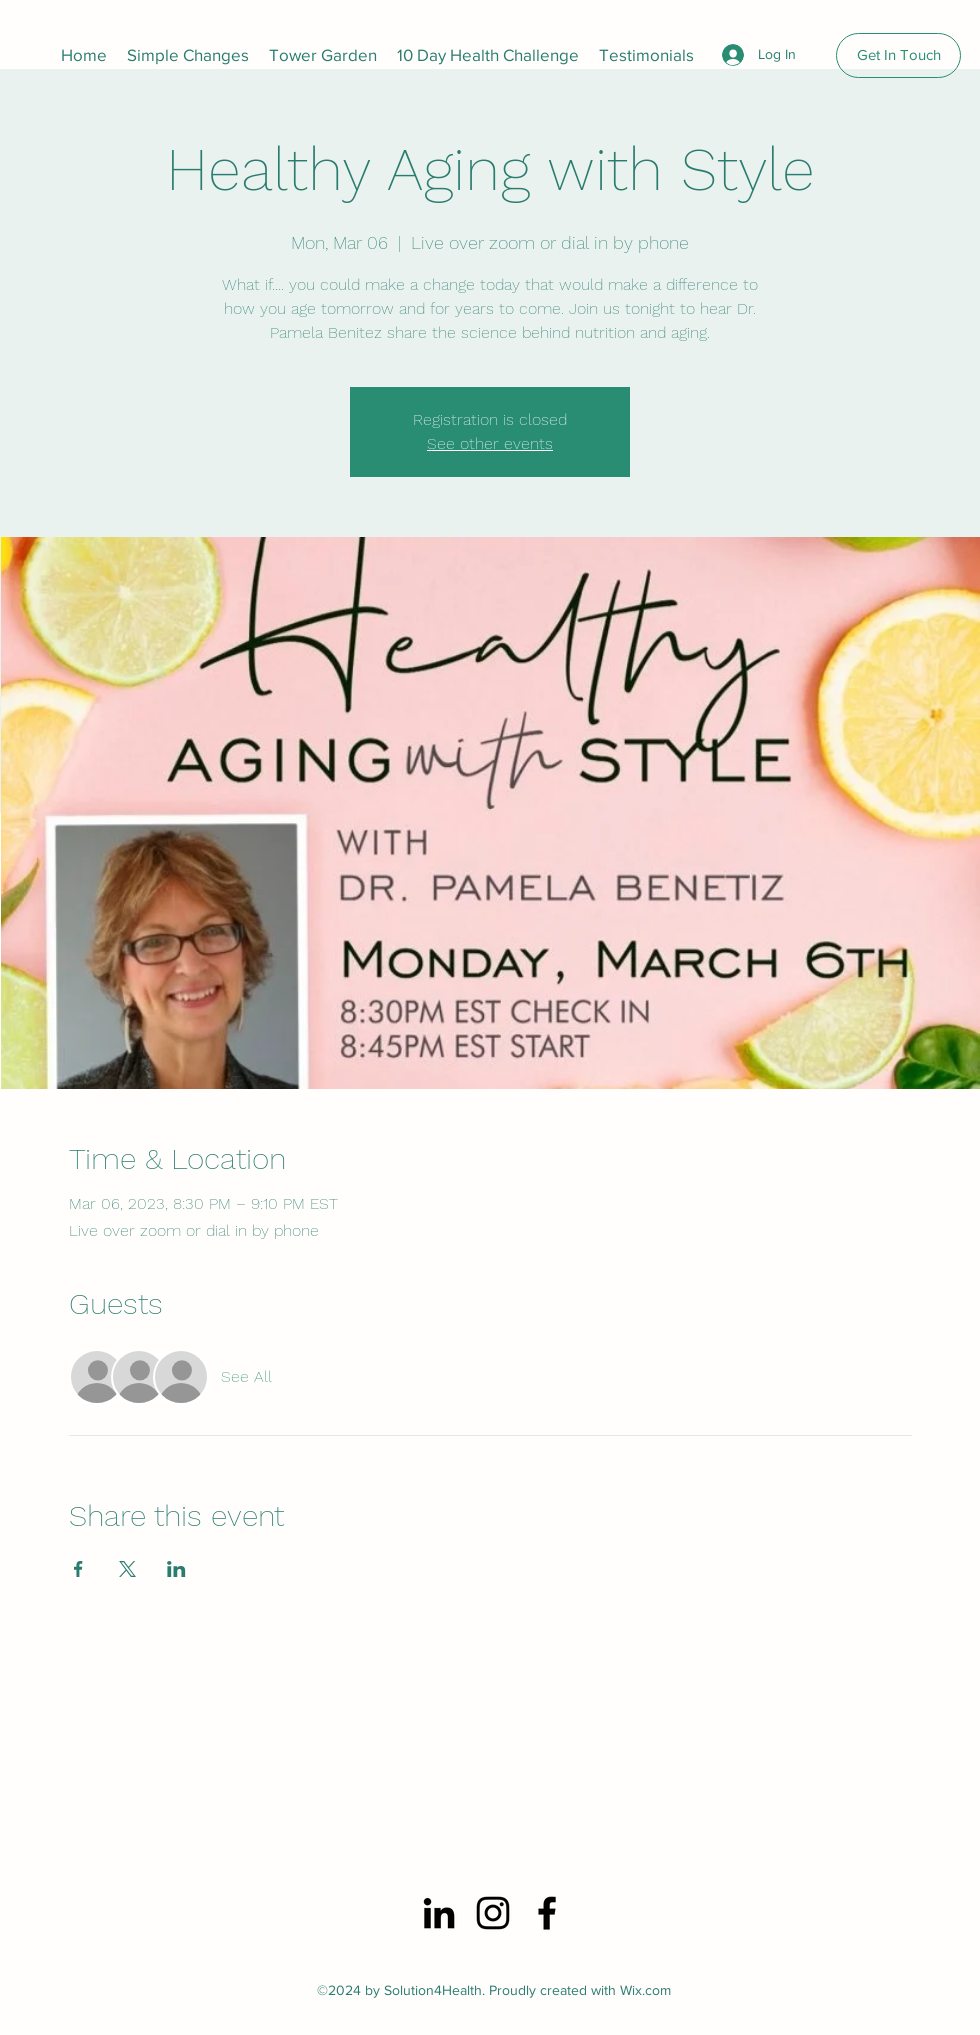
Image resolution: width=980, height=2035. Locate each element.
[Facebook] (547, 1913)
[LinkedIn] (439, 1913)
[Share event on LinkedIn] (176, 1569)
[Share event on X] (127, 1569)
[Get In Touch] (898, 55)
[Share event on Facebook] (78, 1569)
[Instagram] (493, 1913)
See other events (490, 443)
